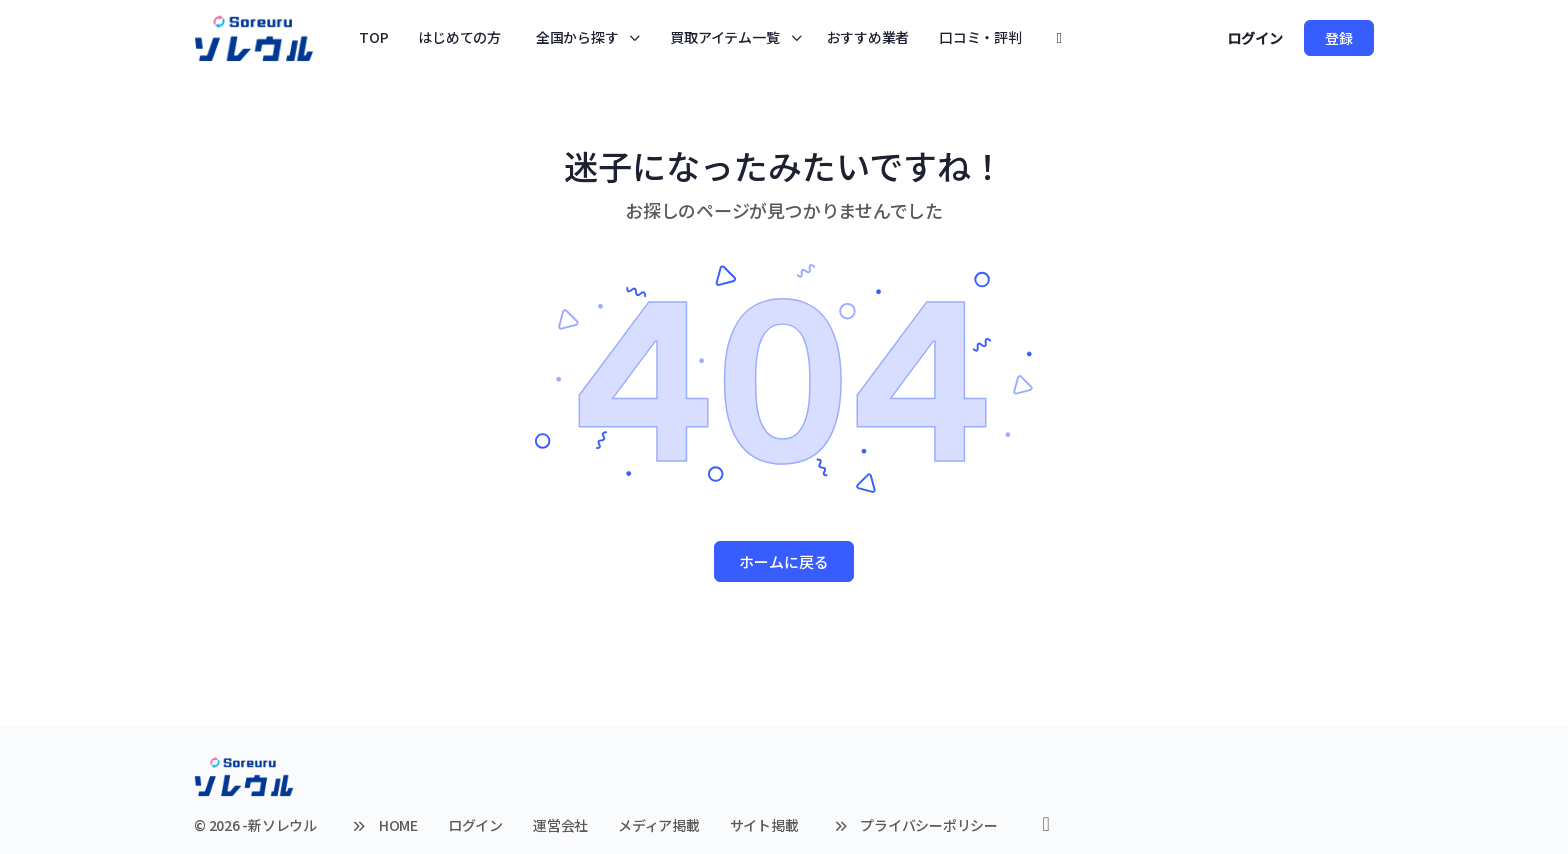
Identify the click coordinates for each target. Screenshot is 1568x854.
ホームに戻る (784, 561)
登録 (1339, 38)
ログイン (1255, 38)
